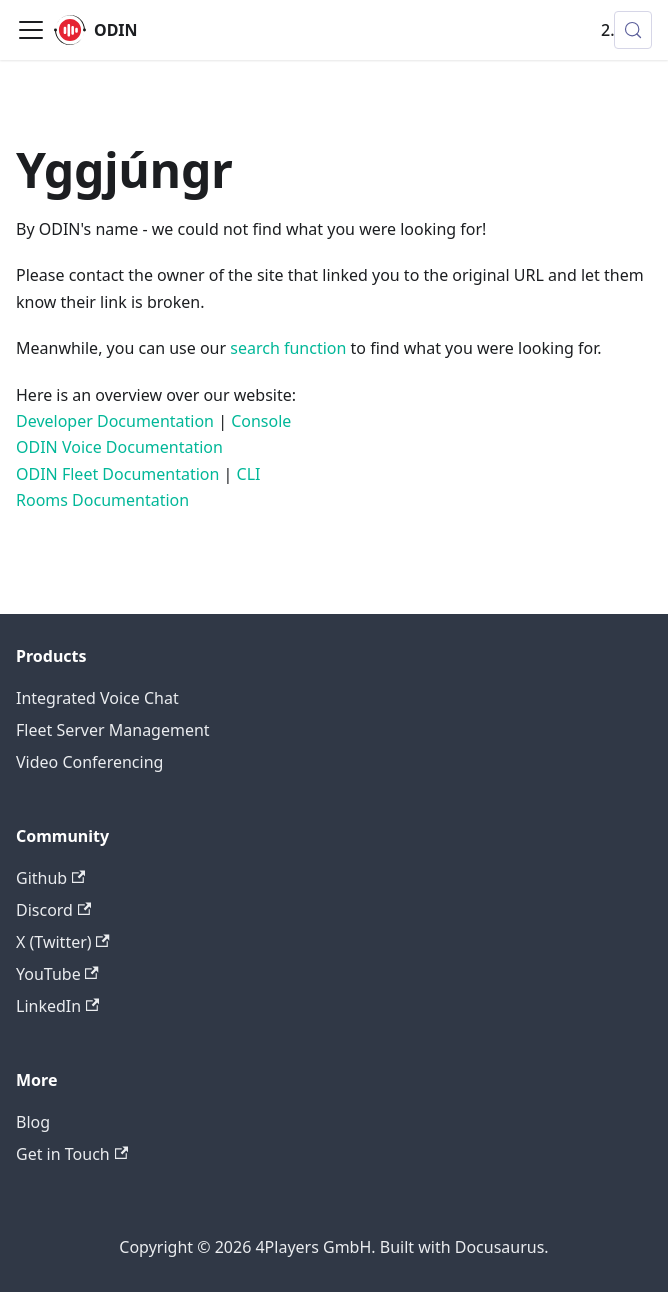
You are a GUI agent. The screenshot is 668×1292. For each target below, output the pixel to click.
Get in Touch (72, 1154)
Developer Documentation (115, 421)
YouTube (57, 974)
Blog (33, 1122)
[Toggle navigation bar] (31, 30)
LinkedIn (57, 1006)
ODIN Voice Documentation (119, 447)
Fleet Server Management (113, 730)
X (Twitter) (63, 942)
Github (50, 878)
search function (288, 348)
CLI (249, 474)
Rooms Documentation (102, 500)
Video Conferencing (89, 762)
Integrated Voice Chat (97, 698)
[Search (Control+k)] (633, 30)
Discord (53, 910)
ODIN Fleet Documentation (117, 474)
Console (261, 421)
